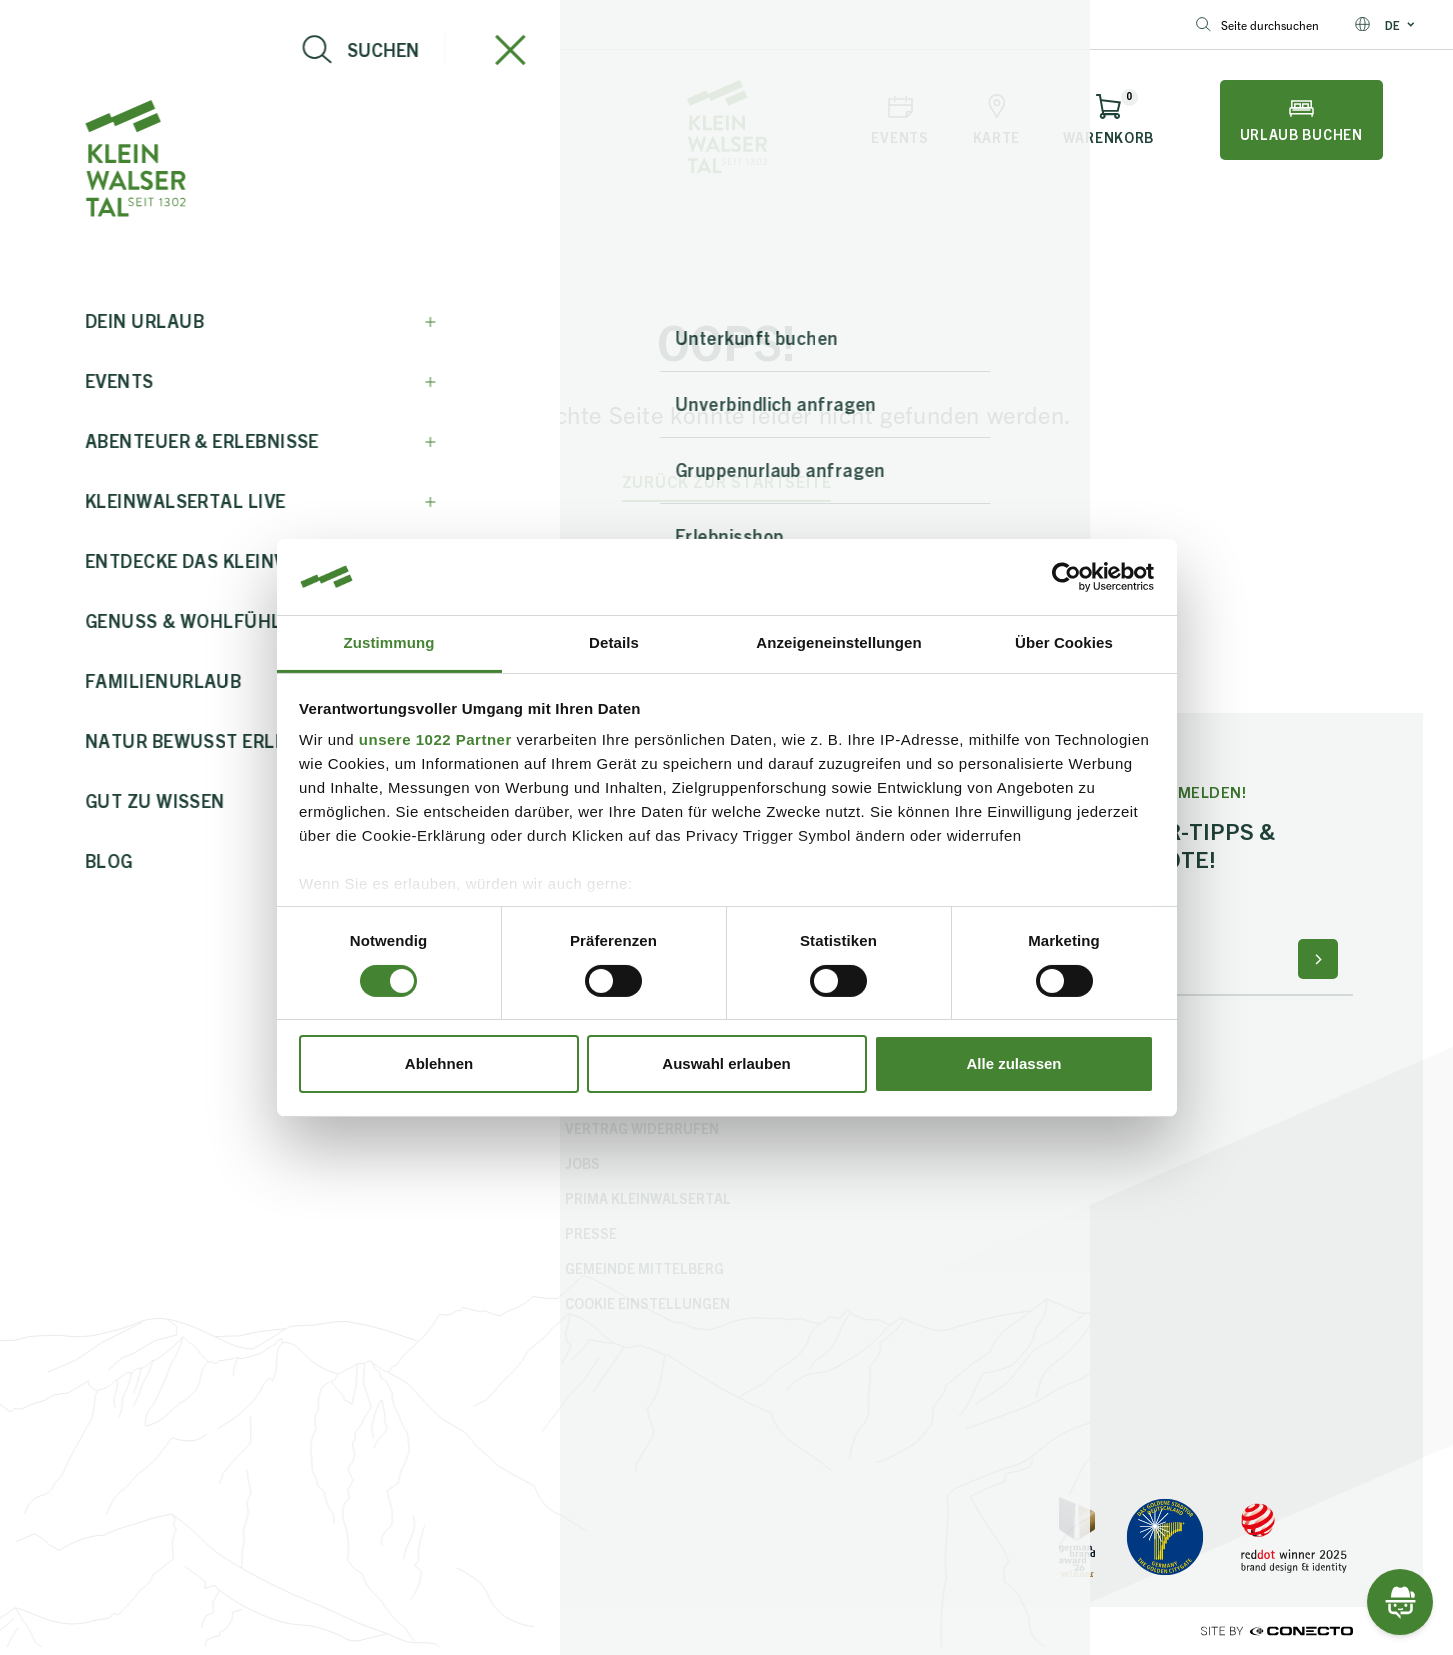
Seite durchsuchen (1257, 24)
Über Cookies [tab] (1064, 642)
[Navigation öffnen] (113, 120)
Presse (591, 1233)
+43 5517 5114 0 (272, 24)
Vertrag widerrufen (642, 1128)
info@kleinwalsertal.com (106, 24)
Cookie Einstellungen (647, 1303)
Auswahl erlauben (726, 1063)
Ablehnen (439, 1063)
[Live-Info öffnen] (225, 120)
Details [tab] (614, 642)
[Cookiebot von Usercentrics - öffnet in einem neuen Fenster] (1066, 577)
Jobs (582, 1163)
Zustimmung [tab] (389, 642)
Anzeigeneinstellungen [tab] (838, 642)
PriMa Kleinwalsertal (648, 1198)
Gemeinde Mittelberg (644, 1268)
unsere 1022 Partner (435, 739)
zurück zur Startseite (727, 481)
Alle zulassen (1013, 1063)
